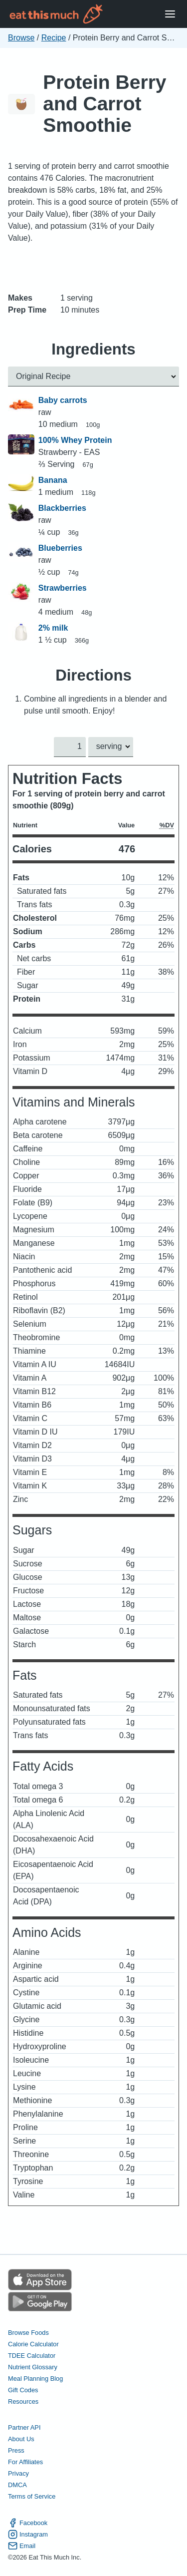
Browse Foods (28, 2332)
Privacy (18, 2474)
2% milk (53, 628)
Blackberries (62, 508)
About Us (21, 2439)
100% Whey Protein (75, 440)
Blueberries (60, 548)
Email (21, 2546)
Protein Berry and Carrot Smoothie (104, 103)
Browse (21, 37)
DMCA (17, 2485)
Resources (23, 2401)
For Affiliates (25, 2462)
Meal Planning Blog (35, 2378)
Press (16, 2451)
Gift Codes (23, 2390)
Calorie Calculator (33, 2344)
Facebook (27, 2523)
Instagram (28, 2534)
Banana (52, 480)
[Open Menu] (170, 14)
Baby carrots (62, 400)
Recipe (53, 37)
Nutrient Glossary (32, 2367)
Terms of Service (31, 2497)
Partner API (24, 2428)
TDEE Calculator (31, 2355)
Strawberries (62, 588)
